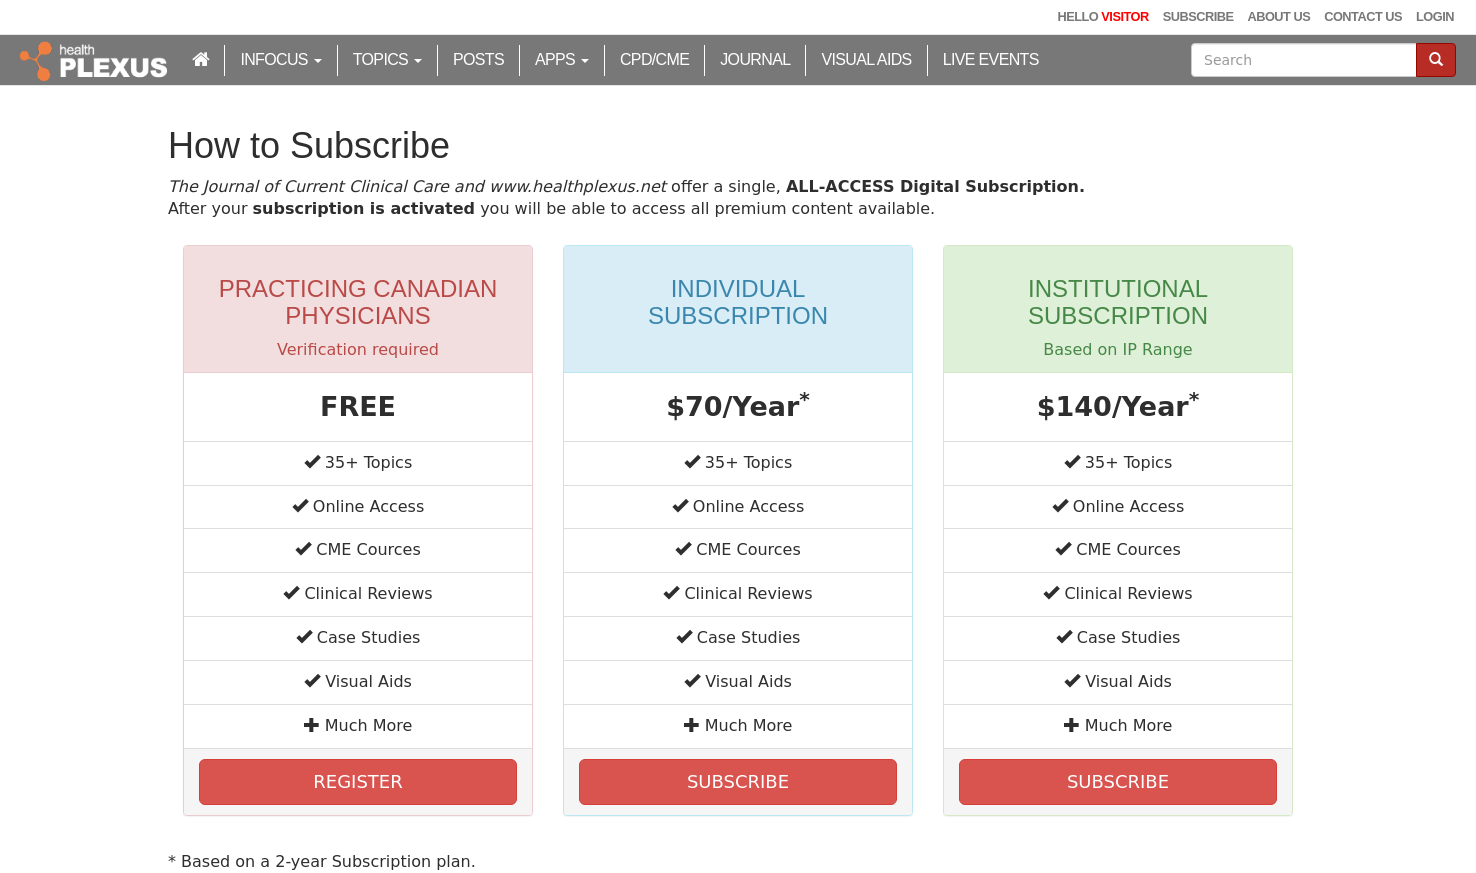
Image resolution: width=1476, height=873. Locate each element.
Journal (755, 59)
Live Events (991, 59)
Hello (1102, 16)
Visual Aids (866, 59)
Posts (478, 59)
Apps (562, 59)
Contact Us (1363, 16)
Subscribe (1198, 16)
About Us (1278, 16)
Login (1435, 16)
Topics (387, 59)
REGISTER (357, 781)
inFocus (280, 59)
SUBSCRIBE (738, 781)
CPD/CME (654, 59)
